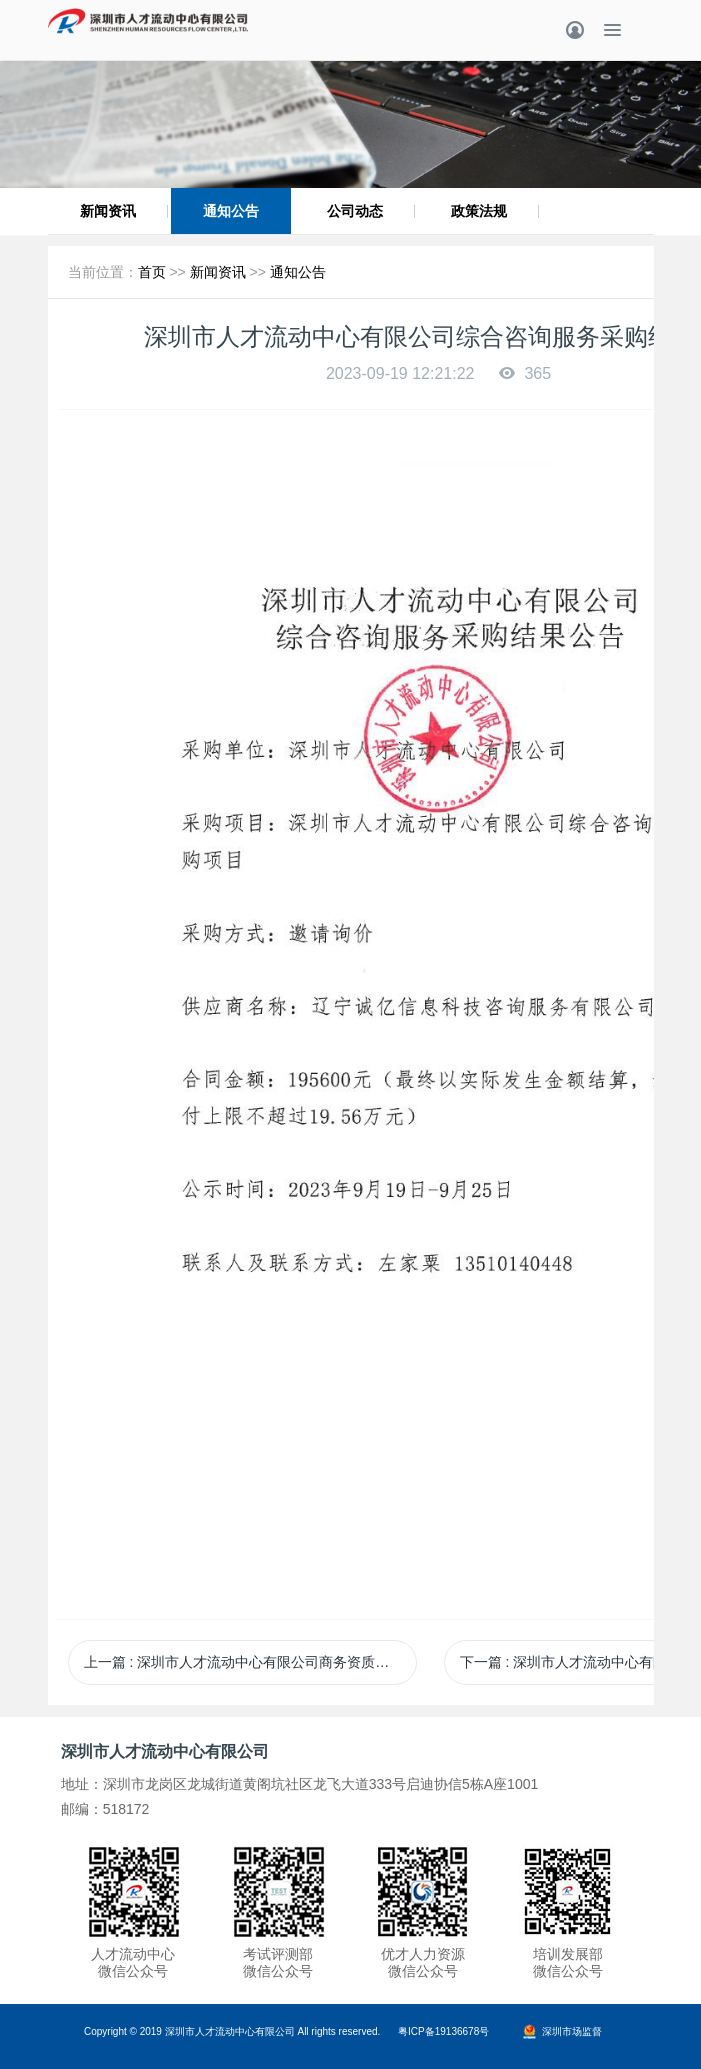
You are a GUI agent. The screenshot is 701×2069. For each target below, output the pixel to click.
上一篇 (251, 1662)
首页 (152, 272)
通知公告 (231, 211)
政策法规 (479, 211)
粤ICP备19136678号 (443, 2031)
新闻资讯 (108, 211)
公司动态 (355, 211)
